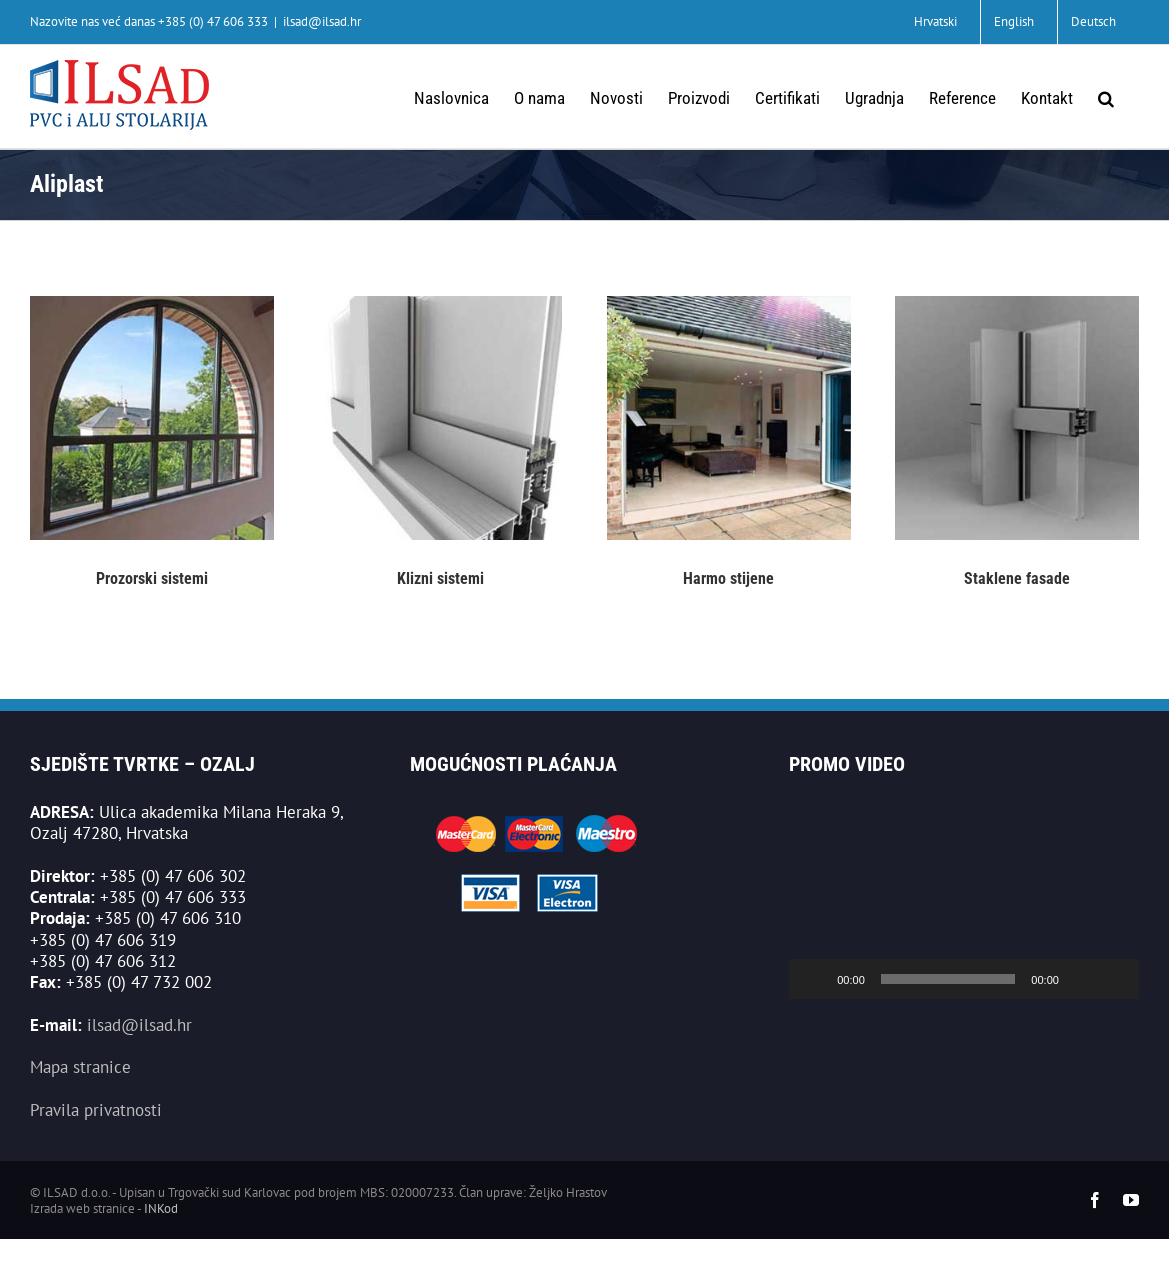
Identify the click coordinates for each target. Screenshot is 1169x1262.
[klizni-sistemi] (440, 304)
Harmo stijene (728, 578)
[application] (964, 900)
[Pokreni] (815, 979)
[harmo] (729, 304)
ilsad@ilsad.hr (322, 21)
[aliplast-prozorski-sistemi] (152, 304)
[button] (1106, 96)
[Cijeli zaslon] (1113, 979)
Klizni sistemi (440, 578)
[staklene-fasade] (1017, 304)
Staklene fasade (1017, 578)
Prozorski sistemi (152, 578)
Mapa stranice (80, 1067)
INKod (161, 1208)
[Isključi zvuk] (1081, 979)
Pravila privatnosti (96, 1110)
